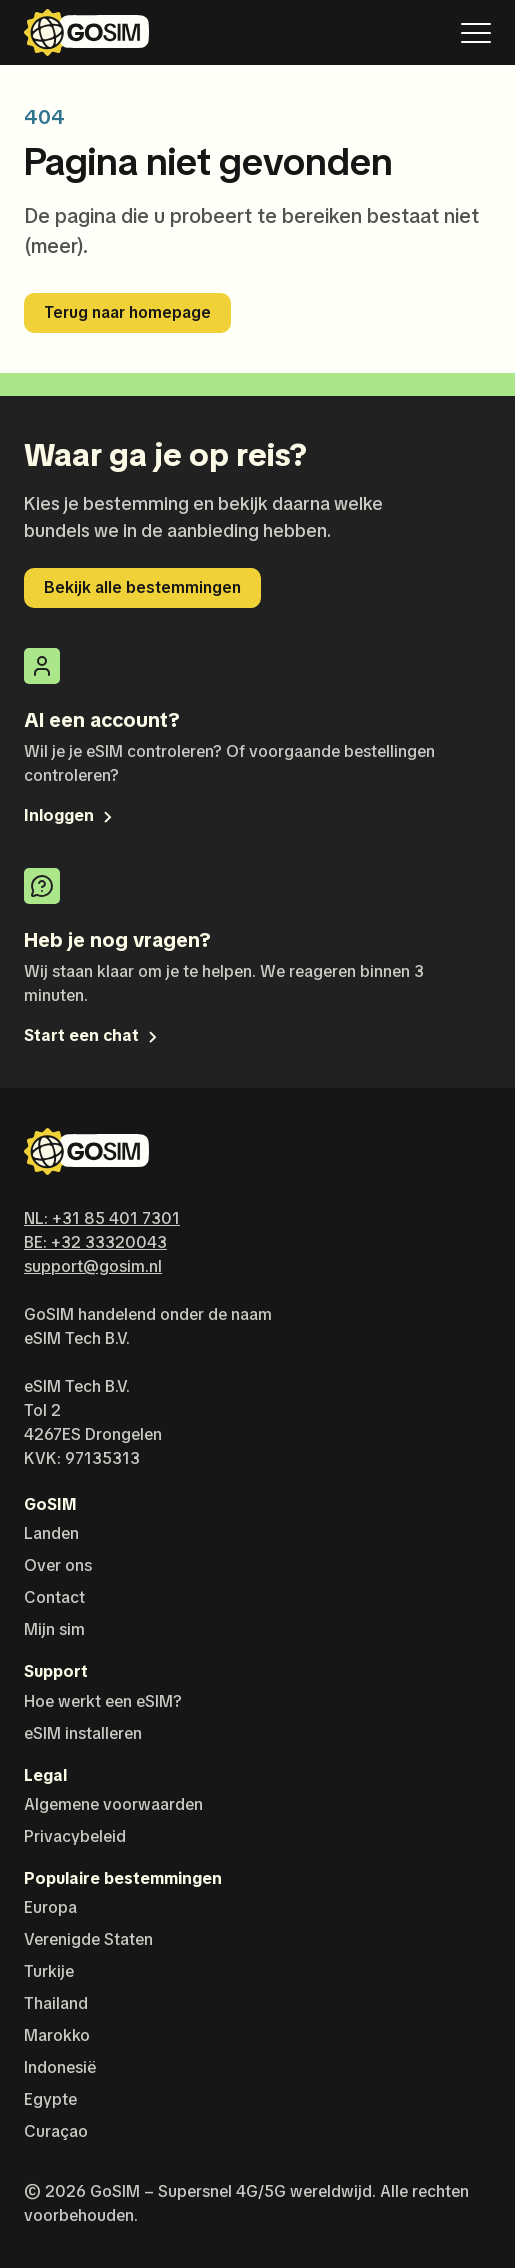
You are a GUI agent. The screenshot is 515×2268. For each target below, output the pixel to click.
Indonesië (60, 2067)
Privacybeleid (75, 1836)
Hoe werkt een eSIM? (103, 1701)
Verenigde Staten (88, 1939)
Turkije (49, 1971)
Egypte (50, 2099)
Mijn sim (54, 1629)
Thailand (56, 2003)
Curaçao (56, 2131)
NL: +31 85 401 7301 (102, 1218)
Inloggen (70, 815)
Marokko (57, 2035)
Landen (51, 1533)
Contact (54, 1597)
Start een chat (92, 1035)
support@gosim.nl (93, 1266)
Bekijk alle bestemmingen (142, 587)
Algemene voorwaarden (113, 1804)
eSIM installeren (83, 1733)
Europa (50, 1907)
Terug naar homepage (127, 312)
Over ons (58, 1565)
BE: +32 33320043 (95, 1242)
